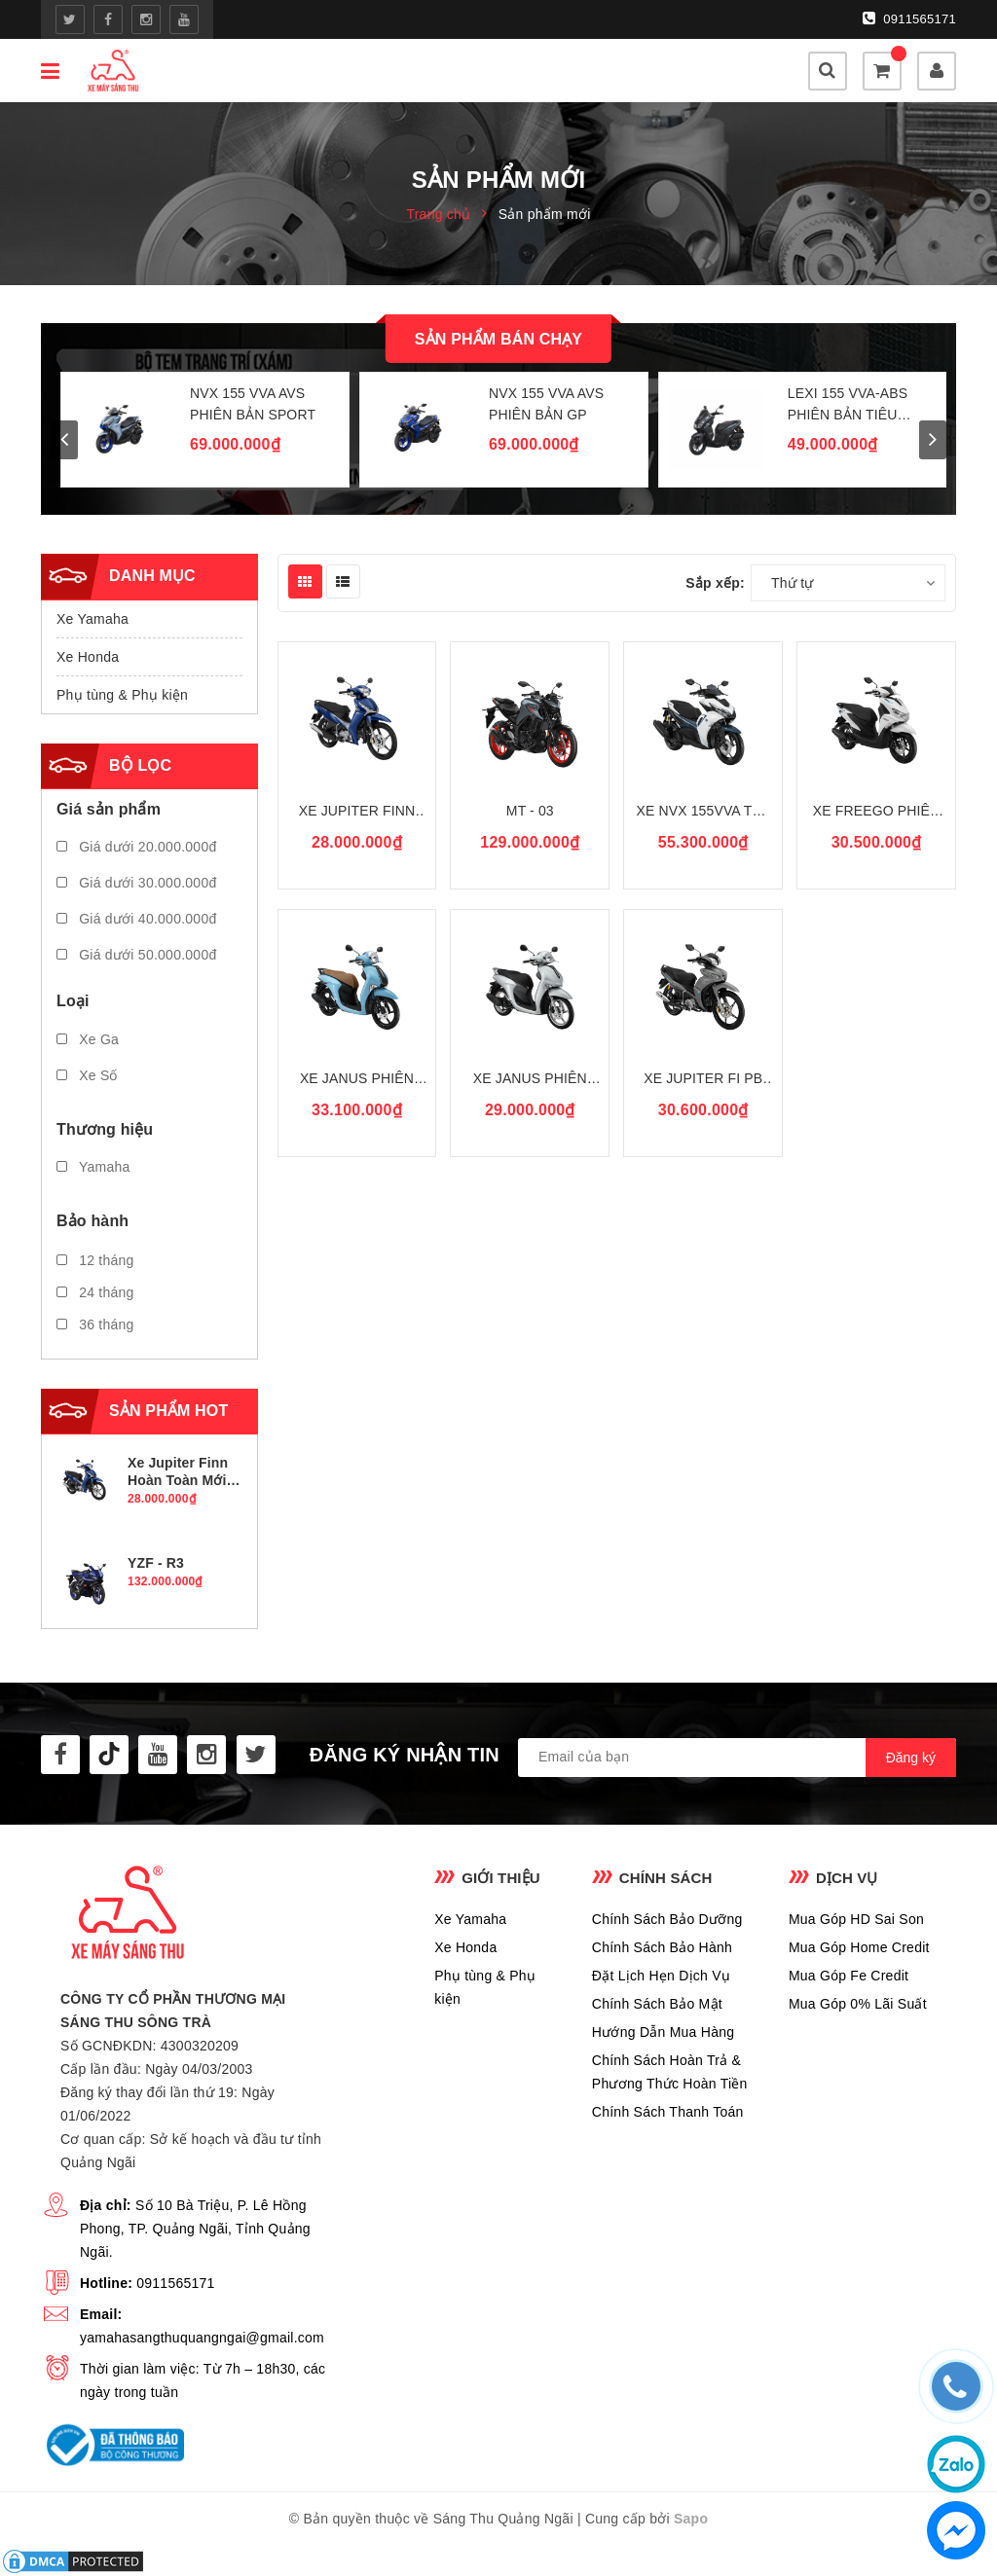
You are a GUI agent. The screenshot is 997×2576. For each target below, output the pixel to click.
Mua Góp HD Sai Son (856, 1919)
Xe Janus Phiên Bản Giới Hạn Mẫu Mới (356, 1079)
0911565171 (909, 18)
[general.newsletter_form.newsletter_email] (737, 1757)
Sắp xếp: (715, 583)
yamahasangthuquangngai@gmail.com (202, 2337)
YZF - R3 (156, 1563)
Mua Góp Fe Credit (848, 1975)
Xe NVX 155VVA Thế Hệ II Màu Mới (702, 812)
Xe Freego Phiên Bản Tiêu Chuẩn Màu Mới (876, 812)
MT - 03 (530, 810)
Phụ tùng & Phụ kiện (122, 695)
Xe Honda (87, 657)
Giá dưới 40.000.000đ (136, 918)
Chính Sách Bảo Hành (662, 1947)
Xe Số (87, 1075)
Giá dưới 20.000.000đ (136, 846)
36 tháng (95, 1324)
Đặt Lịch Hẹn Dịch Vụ (661, 1975)
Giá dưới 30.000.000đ (136, 882)
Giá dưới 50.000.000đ (136, 954)
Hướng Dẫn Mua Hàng (663, 2032)
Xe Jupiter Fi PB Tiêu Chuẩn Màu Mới (703, 1079)
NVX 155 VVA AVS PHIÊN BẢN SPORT (252, 403)
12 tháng (95, 1260)
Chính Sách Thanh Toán (668, 2112)
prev (64, 439)
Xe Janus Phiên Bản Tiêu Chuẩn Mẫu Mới (530, 1079)
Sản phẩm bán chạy (498, 339)
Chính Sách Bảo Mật (657, 2004)
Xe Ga (87, 1039)
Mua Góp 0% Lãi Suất (858, 2004)
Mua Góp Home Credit (859, 1947)
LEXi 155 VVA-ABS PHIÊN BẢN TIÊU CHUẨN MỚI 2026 (847, 405)
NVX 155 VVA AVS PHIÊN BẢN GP (546, 403)
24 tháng (95, 1292)
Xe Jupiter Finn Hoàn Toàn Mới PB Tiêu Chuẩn (356, 812)
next (932, 439)
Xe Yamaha (92, 619)
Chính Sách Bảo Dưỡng (667, 1919)
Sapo (691, 2518)
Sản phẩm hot (168, 1410)
